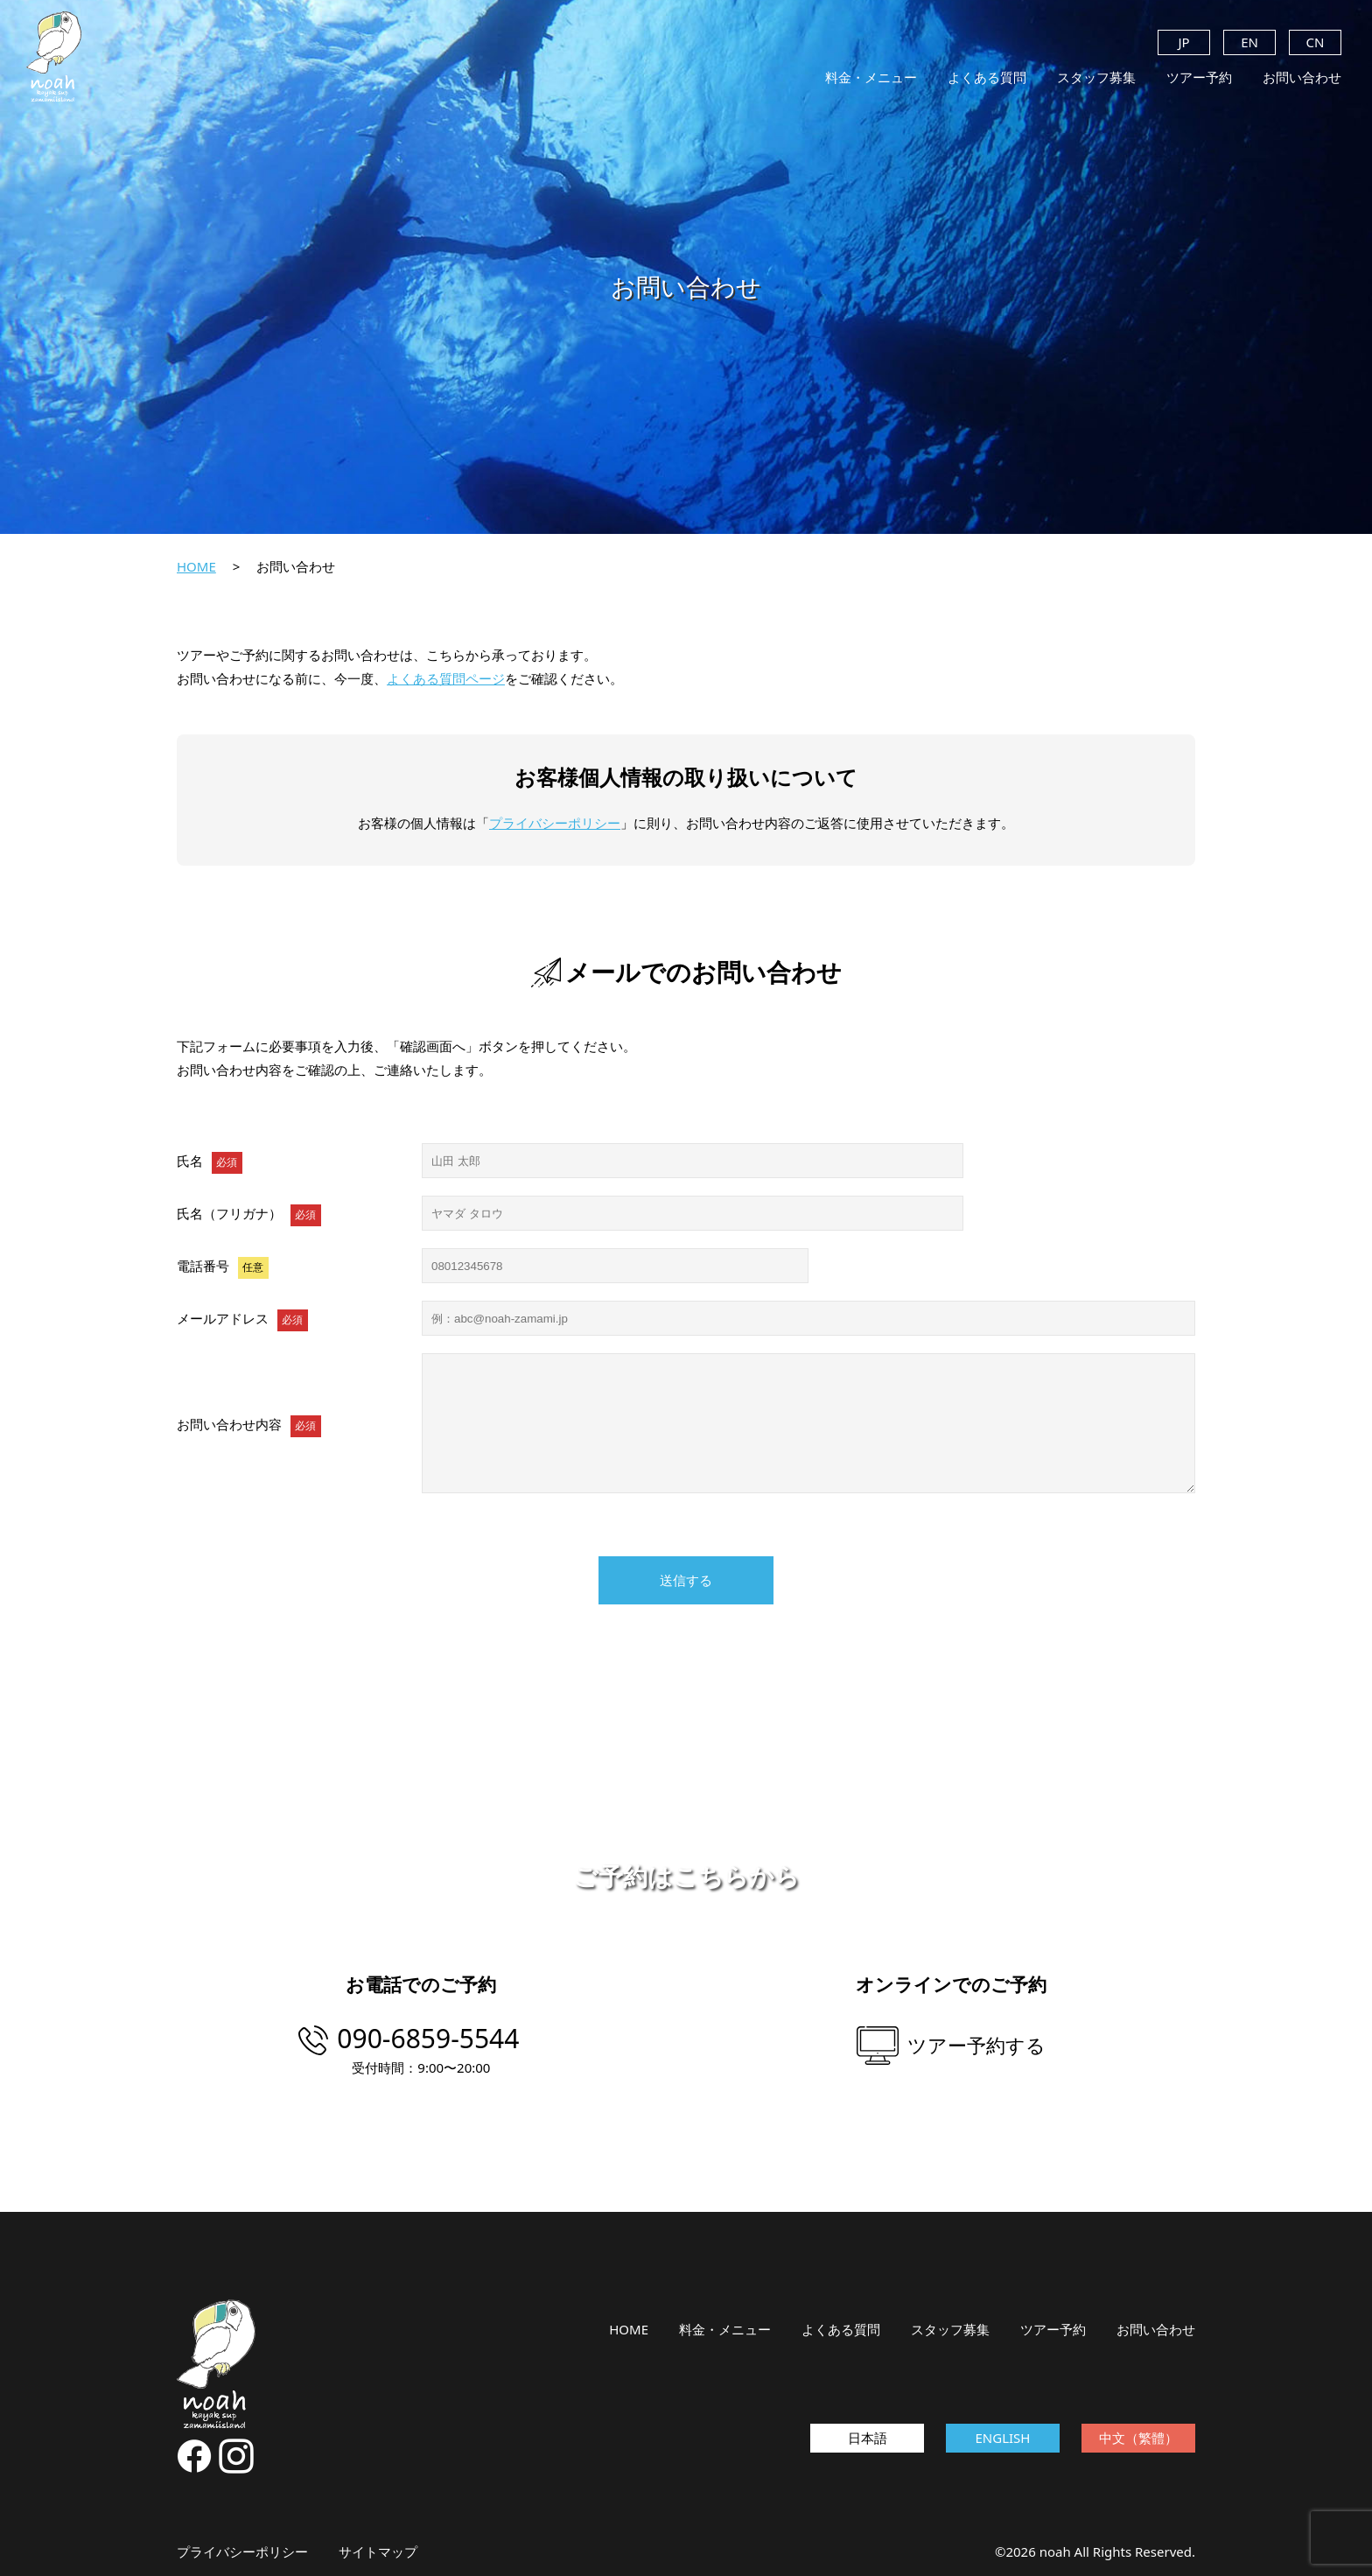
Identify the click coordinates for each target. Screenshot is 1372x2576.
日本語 (867, 2437)
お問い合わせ (1302, 77)
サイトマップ (378, 2551)
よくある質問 (987, 77)
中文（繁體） (1138, 2437)
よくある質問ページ (446, 678)
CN (1315, 42)
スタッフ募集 (1096, 77)
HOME (196, 566)
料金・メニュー (871, 77)
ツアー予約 (1199, 77)
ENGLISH (1003, 2437)
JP (1183, 42)
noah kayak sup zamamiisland (54, 56)
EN (1249, 42)
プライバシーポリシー (554, 823)
